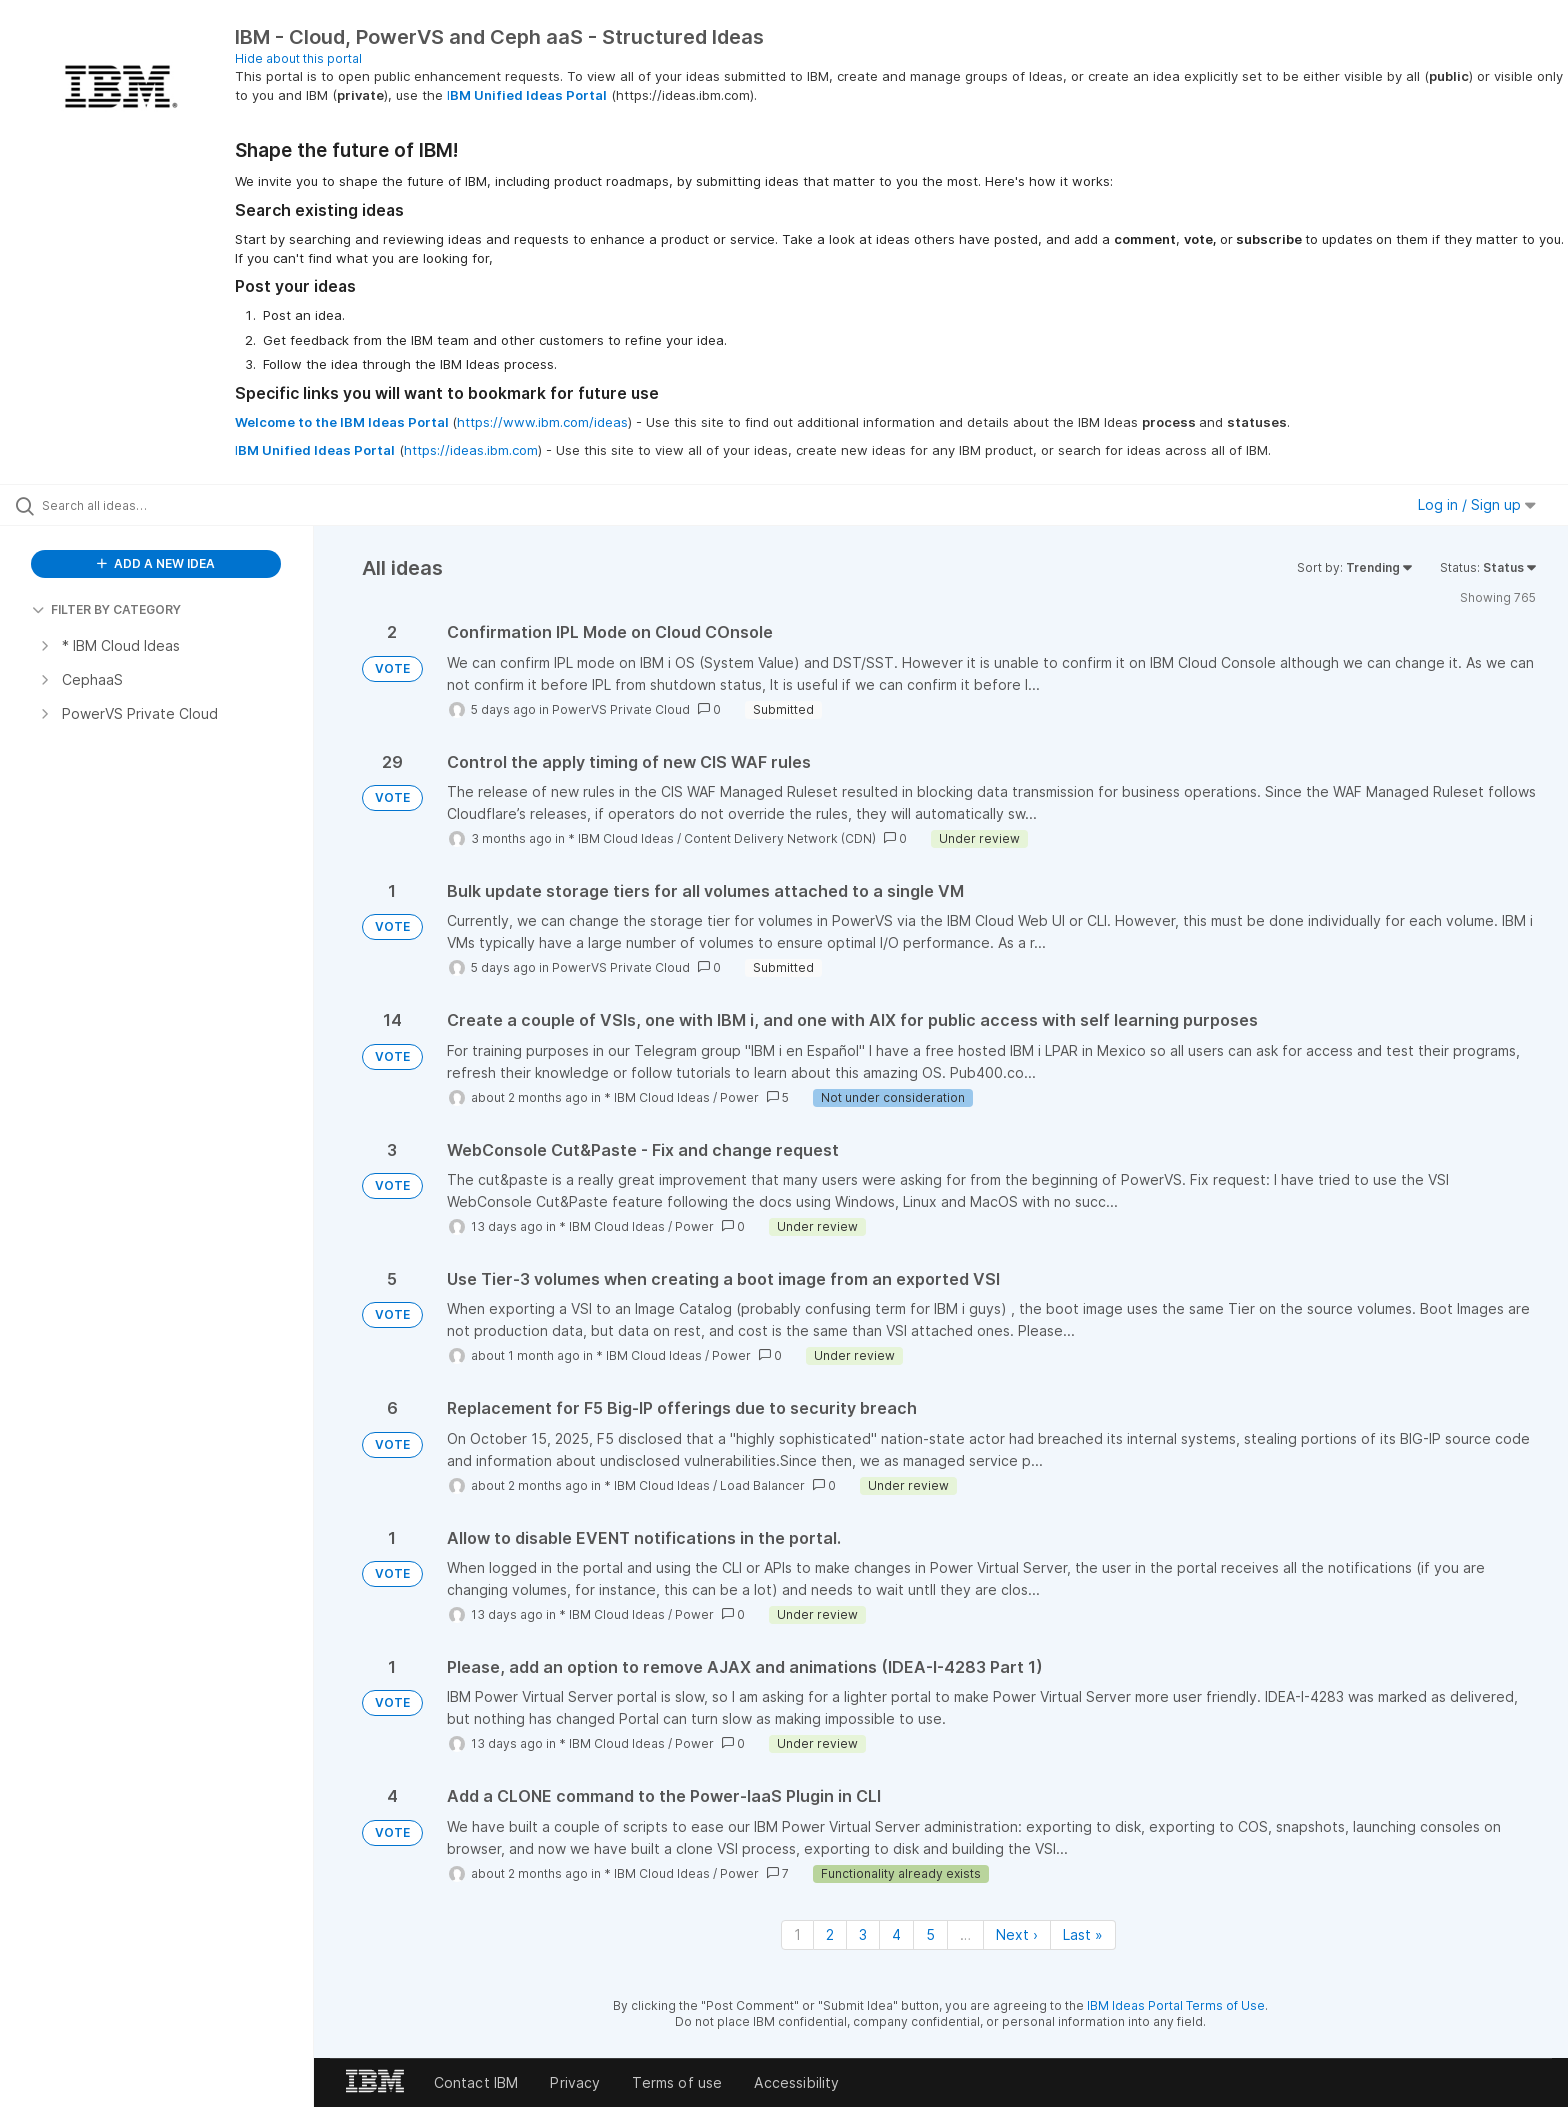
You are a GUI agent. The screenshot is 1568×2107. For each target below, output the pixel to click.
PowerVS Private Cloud (621, 709)
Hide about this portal (298, 58)
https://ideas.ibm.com (471, 450)
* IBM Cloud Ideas (621, 838)
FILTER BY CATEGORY (106, 609)
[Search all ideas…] (182, 505)
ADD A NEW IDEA (156, 563)
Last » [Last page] (1083, 1934)
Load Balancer (762, 1485)
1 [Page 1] (797, 1934)
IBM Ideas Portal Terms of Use (1176, 2005)
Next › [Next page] (1017, 1934)
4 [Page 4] (896, 1934)
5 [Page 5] (930, 1934)
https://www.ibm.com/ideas (542, 422)
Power (739, 1097)
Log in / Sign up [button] (1477, 504)
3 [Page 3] (863, 1934)
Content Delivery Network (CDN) (780, 838)
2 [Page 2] (830, 1934)
